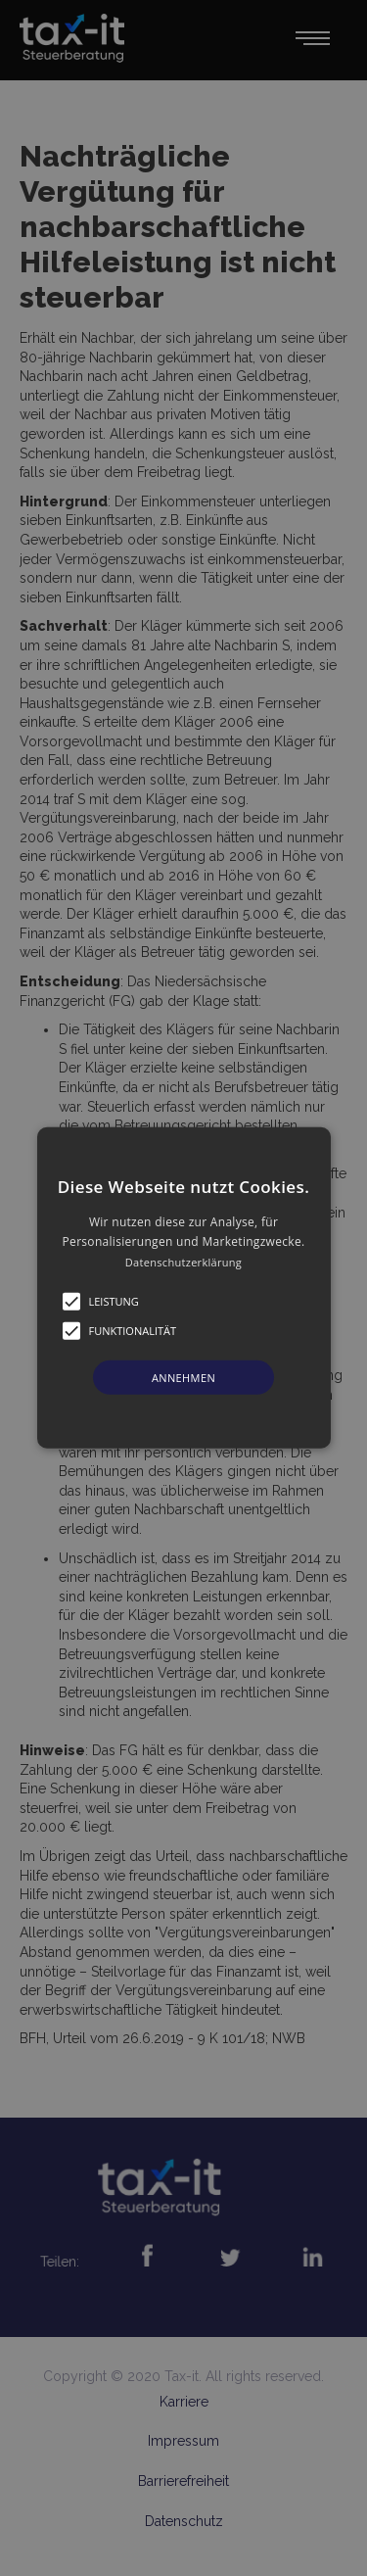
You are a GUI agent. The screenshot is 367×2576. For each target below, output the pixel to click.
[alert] (183, 1288)
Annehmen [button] (183, 1377)
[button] (184, 1288)
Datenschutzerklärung (183, 1262)
